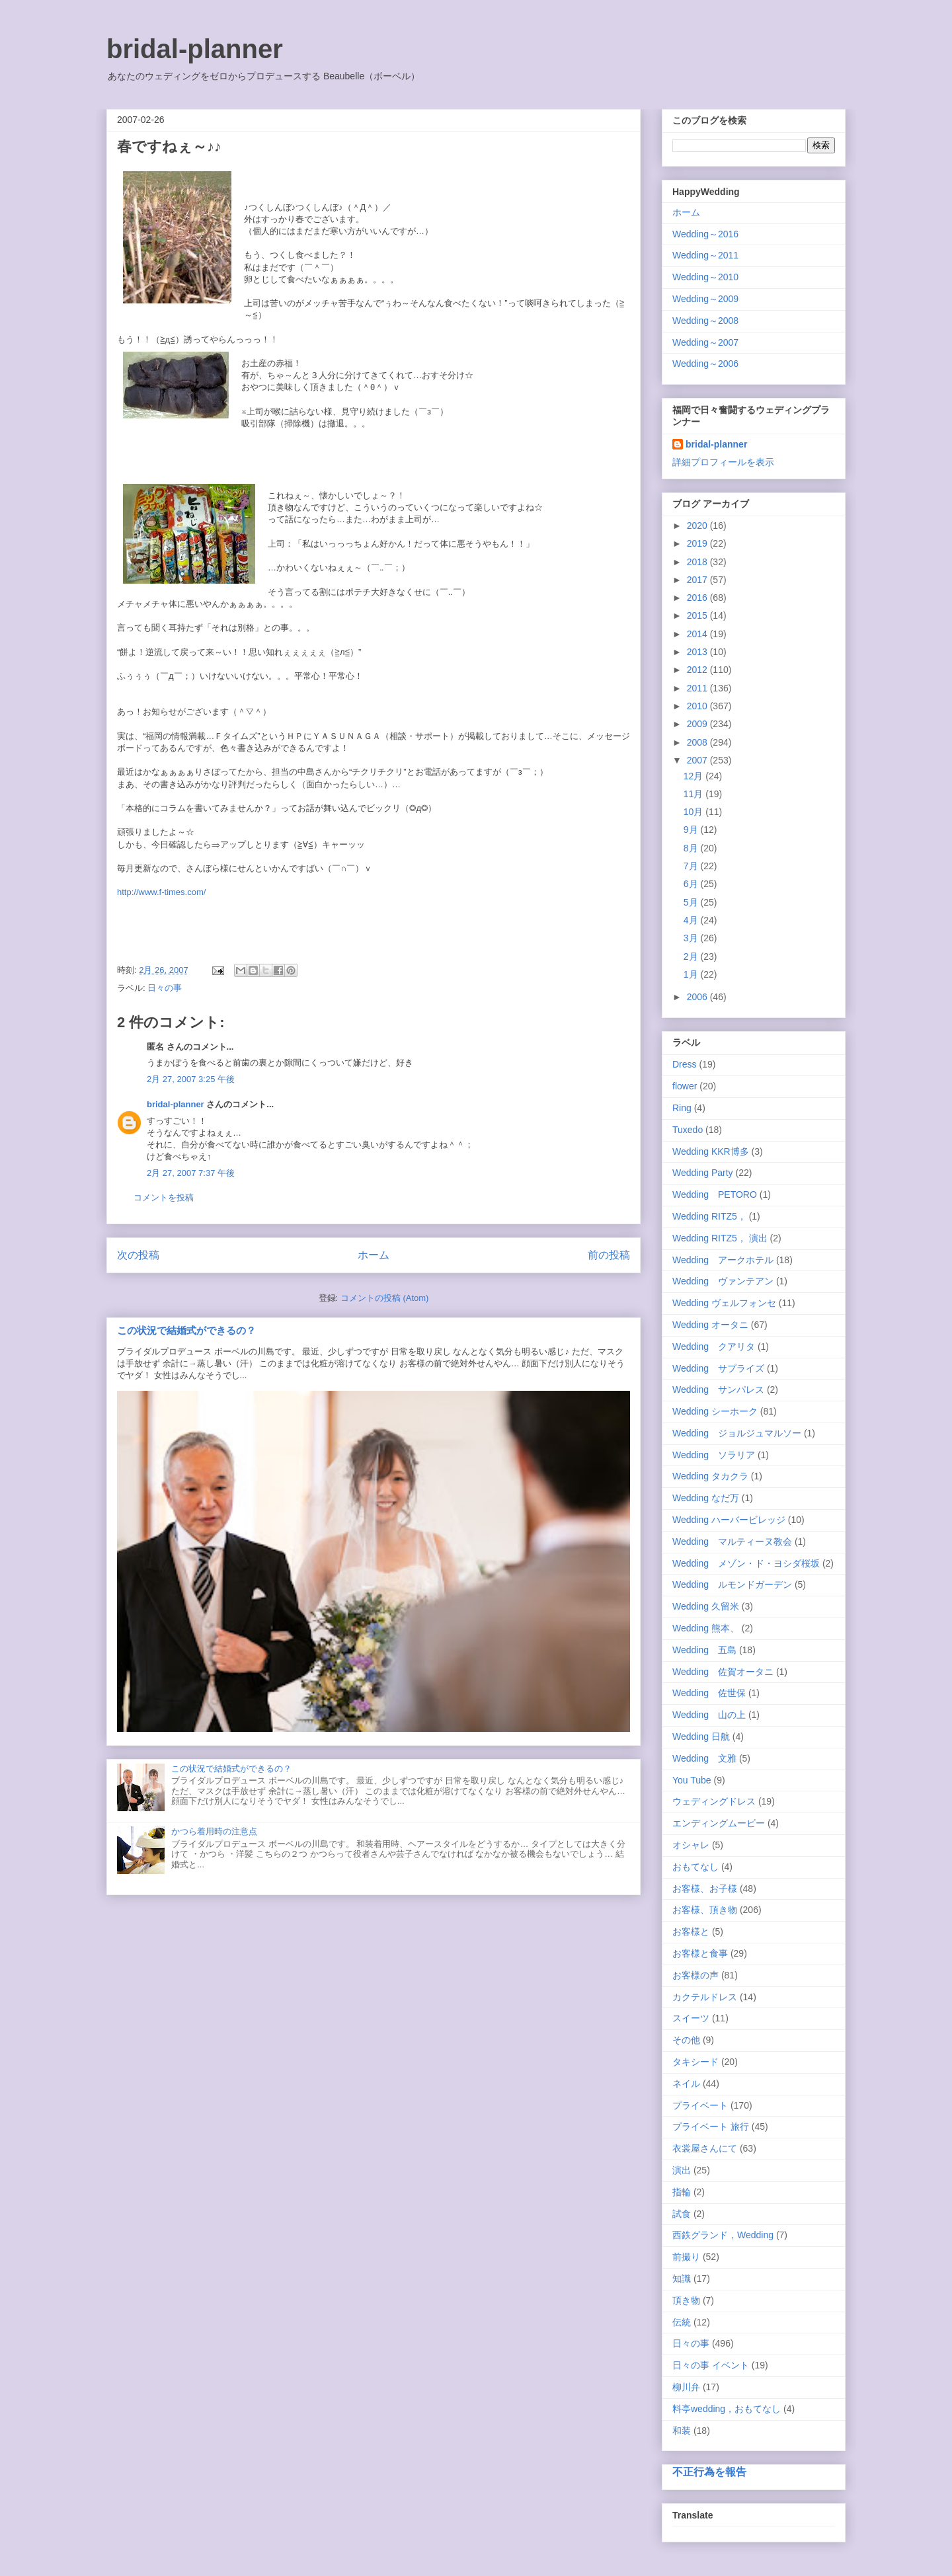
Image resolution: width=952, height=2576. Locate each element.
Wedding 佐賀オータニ (723, 1671)
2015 (698, 615)
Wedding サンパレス (718, 1389)
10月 (694, 811)
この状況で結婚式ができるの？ (186, 1330)
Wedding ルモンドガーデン (732, 1584)
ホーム (373, 1255)
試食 (681, 2213)
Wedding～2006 (705, 363)
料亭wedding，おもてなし (726, 2408)
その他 (686, 2040)
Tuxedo (687, 1129)
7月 (692, 866)
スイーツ (690, 2018)
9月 (692, 829)
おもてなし (695, 1866)
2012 (698, 669)
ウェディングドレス (714, 1801)
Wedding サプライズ (718, 1368)
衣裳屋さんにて (704, 2148)
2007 (698, 760)
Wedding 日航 (701, 1736)
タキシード (695, 2061)
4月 (692, 920)
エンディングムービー (718, 1823)
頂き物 (686, 2300)
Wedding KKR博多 (710, 1151)
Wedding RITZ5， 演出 (720, 1238)
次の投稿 (138, 1255)
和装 (681, 2430)
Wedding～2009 (705, 298)
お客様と (690, 1931)
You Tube (691, 1780)
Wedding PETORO (714, 1194)
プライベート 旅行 (710, 2126)
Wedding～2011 (705, 255)
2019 (698, 543)
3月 (692, 938)
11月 (694, 794)
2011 (698, 688)
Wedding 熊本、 (705, 1628)
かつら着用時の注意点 (214, 1831)
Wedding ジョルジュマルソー (736, 1433)
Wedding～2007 (705, 342)
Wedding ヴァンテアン (723, 1281)
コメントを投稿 (164, 1197)
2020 (698, 525)
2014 (698, 634)
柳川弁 (686, 2387)
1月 (692, 974)
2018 (698, 562)
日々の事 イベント (710, 2365)
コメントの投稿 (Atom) (384, 1298)
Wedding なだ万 (705, 1498)
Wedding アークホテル (723, 1260)
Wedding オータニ (710, 1324)
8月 (692, 848)
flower (684, 1086)
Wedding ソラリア (713, 1455)
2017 (698, 579)
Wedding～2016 (705, 234)
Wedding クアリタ (713, 1346)
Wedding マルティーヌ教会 (732, 1541)
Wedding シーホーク (715, 1411)
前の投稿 (609, 1255)
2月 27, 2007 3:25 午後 (191, 1079)
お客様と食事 (700, 1953)
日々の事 (164, 988)
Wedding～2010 (705, 277)
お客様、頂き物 (704, 1909)
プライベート (700, 2105)
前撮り (686, 2256)
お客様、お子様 (704, 1888)
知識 (681, 2278)
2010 (698, 706)
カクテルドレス (704, 1997)
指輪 (681, 2192)
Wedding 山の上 (709, 1714)
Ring (682, 1108)
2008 (698, 742)
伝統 (681, 2322)
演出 (681, 2170)
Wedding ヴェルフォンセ (724, 1303)
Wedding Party (702, 1172)
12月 (694, 776)
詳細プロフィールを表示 (723, 462)
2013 (698, 651)
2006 (698, 997)
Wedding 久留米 (705, 1606)
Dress (684, 1064)
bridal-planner (194, 48)
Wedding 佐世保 (709, 1693)
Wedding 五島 (704, 1650)
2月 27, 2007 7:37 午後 (191, 1173)
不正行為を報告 (709, 2472)
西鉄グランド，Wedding (723, 2235)
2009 (698, 724)
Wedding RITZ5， (709, 1216)
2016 (698, 597)
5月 (692, 902)
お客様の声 (695, 1975)
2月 (692, 956)
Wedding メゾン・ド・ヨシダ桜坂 (746, 1563)
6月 (692, 883)
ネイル (686, 2083)
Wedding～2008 (705, 320)
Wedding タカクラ (710, 1476)
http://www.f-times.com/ (161, 892)
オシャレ (690, 1845)
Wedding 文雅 (704, 1758)
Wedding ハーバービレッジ (728, 1519)
